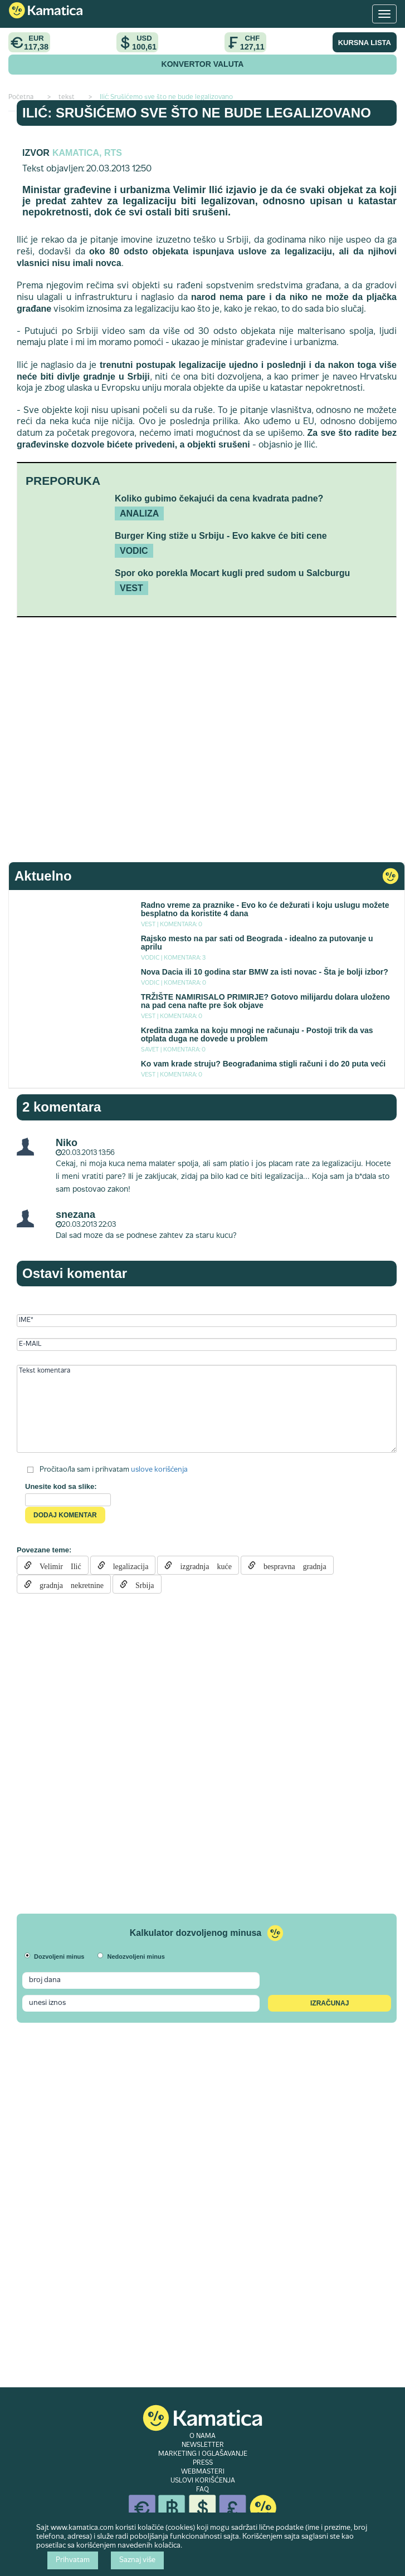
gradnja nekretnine (68, 1584)
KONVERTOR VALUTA (203, 64)
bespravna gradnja (291, 1565)
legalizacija (127, 1565)
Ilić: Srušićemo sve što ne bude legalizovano (196, 112)
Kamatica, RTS (87, 153)
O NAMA (202, 2436)
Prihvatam (73, 2560)
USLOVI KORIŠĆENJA (202, 2480)
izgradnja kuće (202, 1565)
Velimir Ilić (56, 1565)
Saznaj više (137, 2560)
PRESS (203, 2463)
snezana (75, 1214)
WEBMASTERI (203, 2472)
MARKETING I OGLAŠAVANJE (202, 2454)
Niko (66, 1142)
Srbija (141, 1584)
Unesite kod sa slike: (61, 1486)
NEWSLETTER (203, 2445)
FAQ (202, 2489)
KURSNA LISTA (364, 42)
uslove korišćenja (159, 1470)
